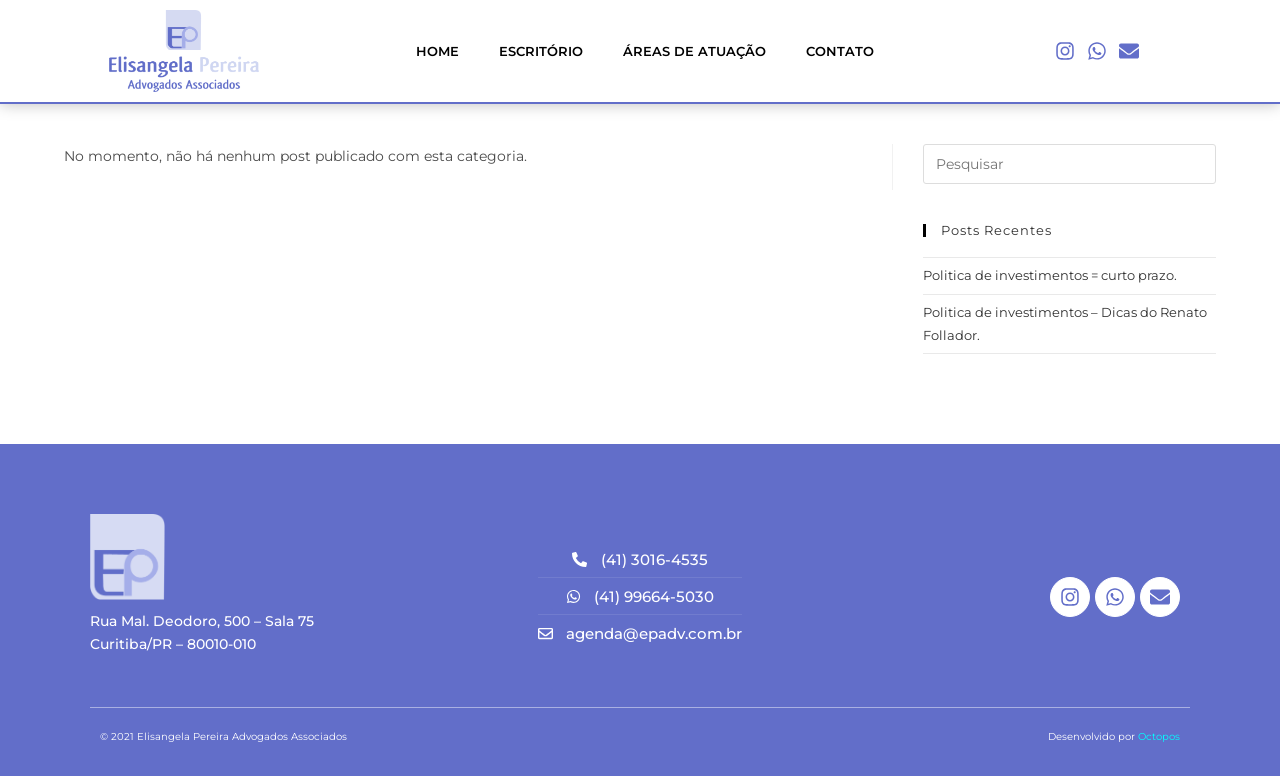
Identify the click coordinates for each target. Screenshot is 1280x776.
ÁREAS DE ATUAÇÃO (694, 51)
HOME (437, 51)
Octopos (1159, 736)
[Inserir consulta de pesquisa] (1069, 164)
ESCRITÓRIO (541, 51)
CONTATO (840, 51)
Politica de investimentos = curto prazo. (1050, 275)
